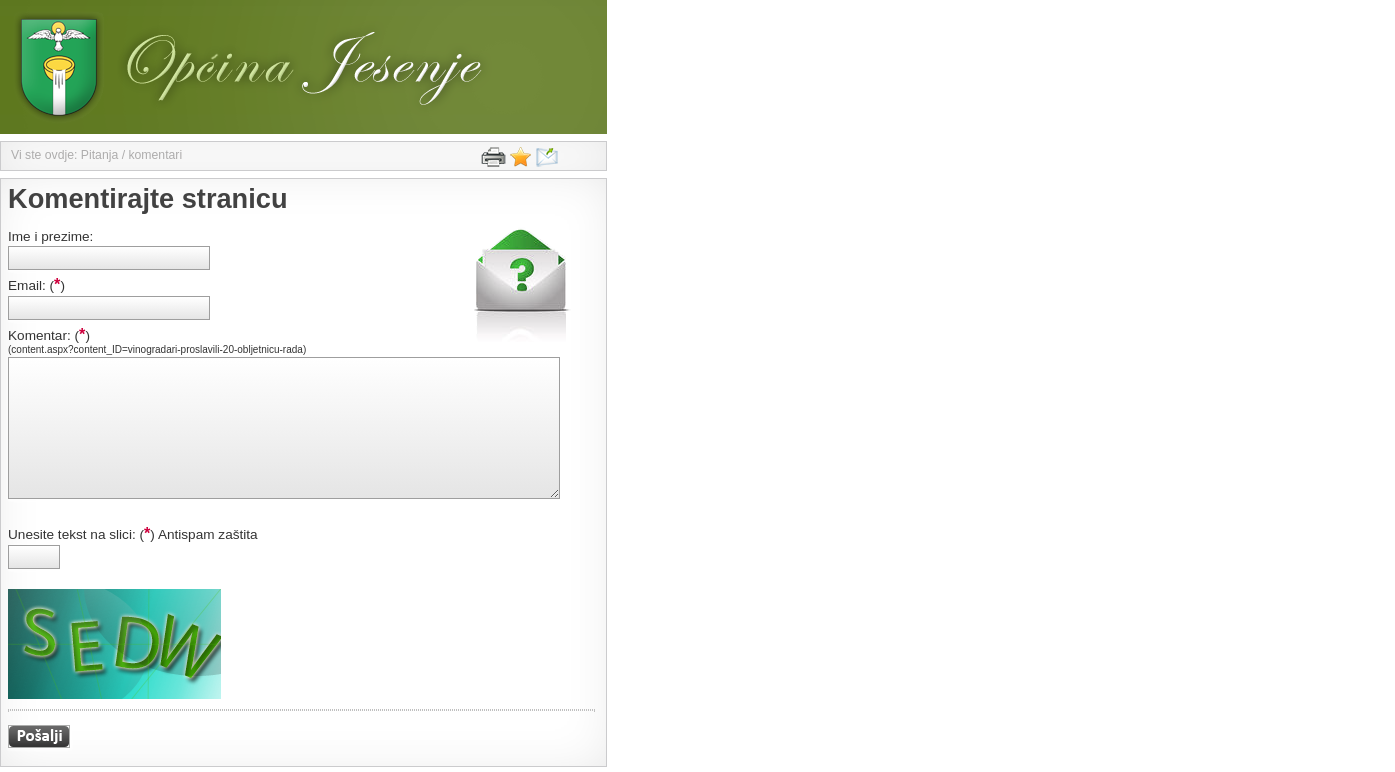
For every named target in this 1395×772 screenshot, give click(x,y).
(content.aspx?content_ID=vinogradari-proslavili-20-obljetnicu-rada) (157, 349)
